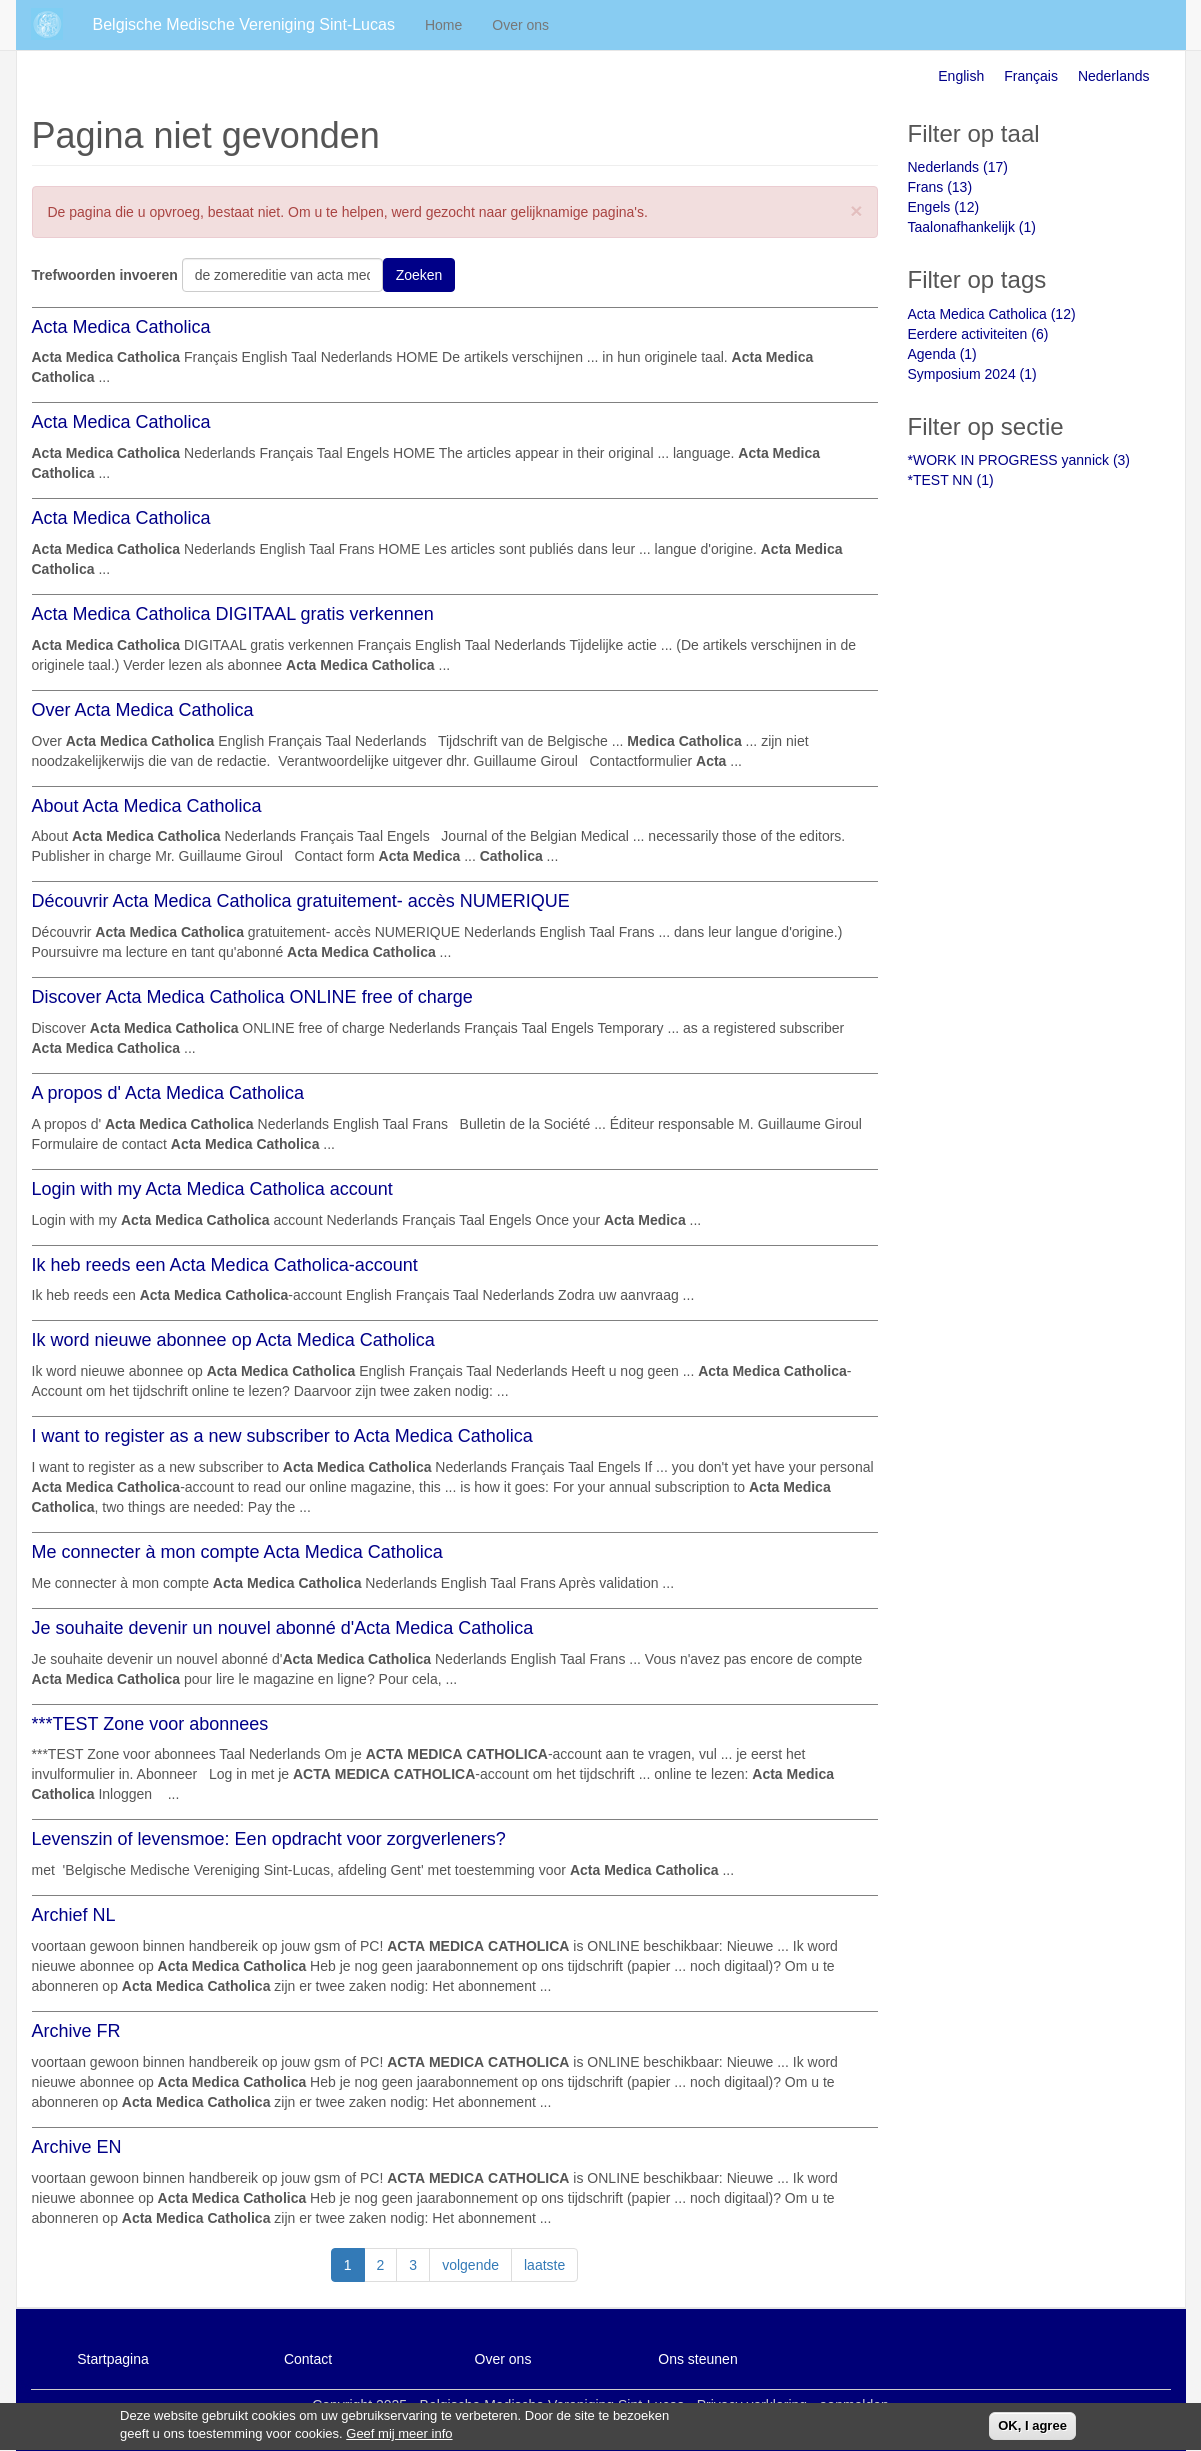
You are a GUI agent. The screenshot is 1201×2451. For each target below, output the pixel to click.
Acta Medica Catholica (121, 327)
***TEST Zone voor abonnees (150, 1724)
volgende (470, 2265)
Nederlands (1114, 76)
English (961, 76)
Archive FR (76, 2031)
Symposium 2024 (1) (972, 374)
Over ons (520, 25)
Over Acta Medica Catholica (143, 710)
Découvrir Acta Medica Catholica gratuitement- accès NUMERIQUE (301, 901)
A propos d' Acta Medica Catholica (168, 1093)
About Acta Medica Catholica (147, 806)
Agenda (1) (942, 354)
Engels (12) (944, 207)
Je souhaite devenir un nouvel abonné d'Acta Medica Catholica (283, 1628)
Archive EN (77, 2147)
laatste (544, 2265)
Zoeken (419, 275)
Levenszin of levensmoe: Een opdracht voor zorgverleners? (269, 1839)
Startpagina (113, 2359)
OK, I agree (1032, 2429)
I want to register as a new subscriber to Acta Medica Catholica (282, 1436)
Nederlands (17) (958, 167)
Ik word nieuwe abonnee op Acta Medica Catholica (233, 1340)
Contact (308, 2359)
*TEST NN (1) (951, 480)
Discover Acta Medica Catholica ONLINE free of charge (252, 997)
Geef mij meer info (399, 2438)
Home (443, 25)
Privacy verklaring (752, 2405)
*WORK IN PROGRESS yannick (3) (1019, 460)
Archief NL (74, 1915)
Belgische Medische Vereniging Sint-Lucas (244, 24)
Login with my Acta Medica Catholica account (212, 1189)
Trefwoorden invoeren (105, 275)
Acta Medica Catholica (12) (992, 314)
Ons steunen (697, 2359)
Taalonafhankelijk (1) (972, 227)
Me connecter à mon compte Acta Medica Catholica (237, 1552)
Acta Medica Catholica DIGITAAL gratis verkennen (233, 614)
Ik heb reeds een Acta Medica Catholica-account (225, 1265)
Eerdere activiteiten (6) (978, 334)
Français (1031, 76)
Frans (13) (940, 187)
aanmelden (854, 2405)
